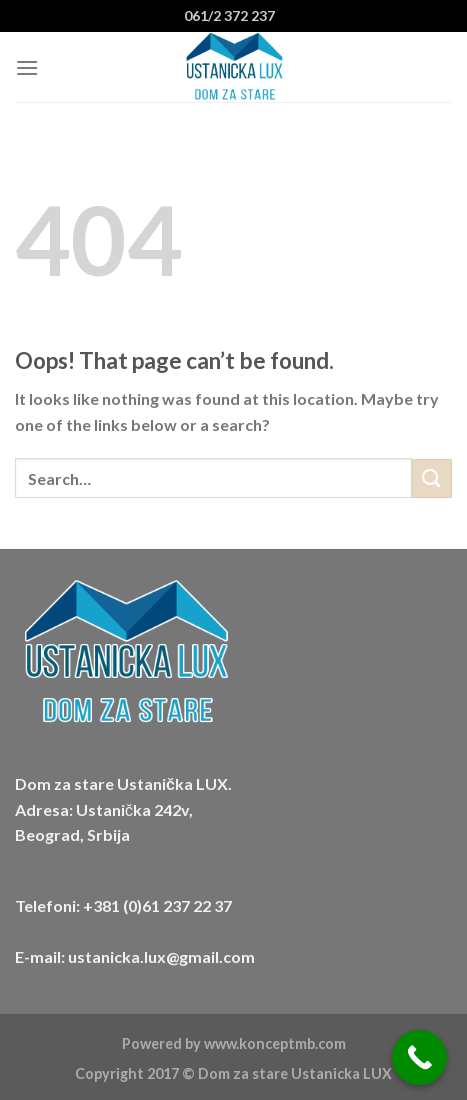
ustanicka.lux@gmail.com (161, 956)
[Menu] (27, 67)
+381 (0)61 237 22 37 (157, 905)
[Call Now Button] (419, 1057)
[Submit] (432, 478)
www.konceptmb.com (275, 1043)
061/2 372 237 (229, 15)
